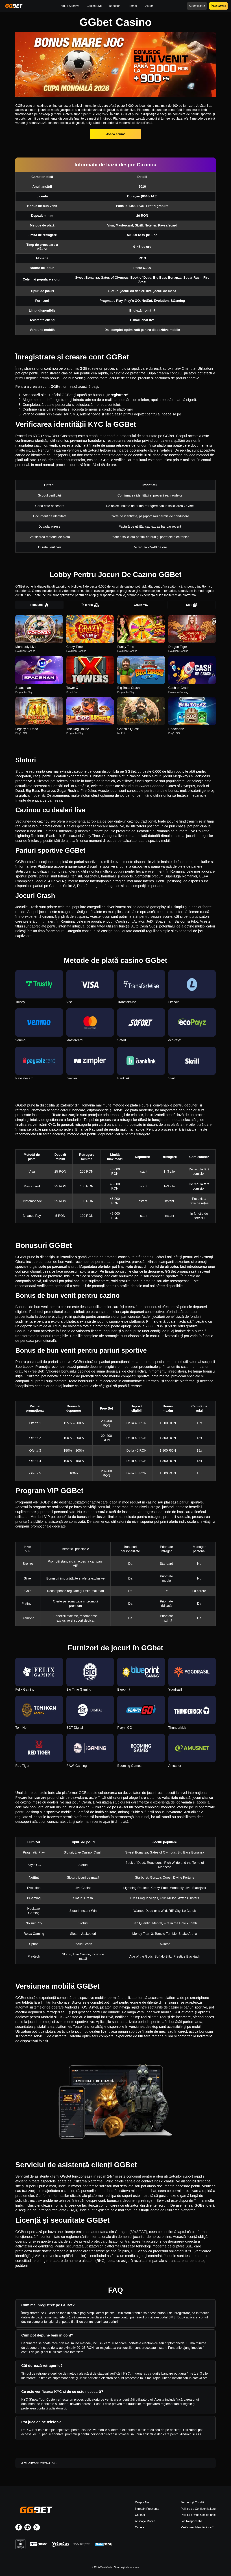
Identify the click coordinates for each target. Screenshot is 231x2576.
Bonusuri (114, 5)
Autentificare (197, 5)
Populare (39, 605)
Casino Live (94, 5)
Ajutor (149, 5)
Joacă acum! (115, 134)
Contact (140, 2514)
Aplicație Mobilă (145, 2521)
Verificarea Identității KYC (197, 2527)
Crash (141, 605)
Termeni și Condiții (192, 2502)
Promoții (133, 5)
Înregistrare (218, 5)
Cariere (139, 2527)
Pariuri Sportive (69, 5)
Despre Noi (142, 2502)
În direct (90, 605)
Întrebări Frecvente (147, 2508)
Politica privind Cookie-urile (198, 2514)
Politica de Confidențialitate (198, 2508)
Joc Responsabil (191, 2521)
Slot (191, 605)
